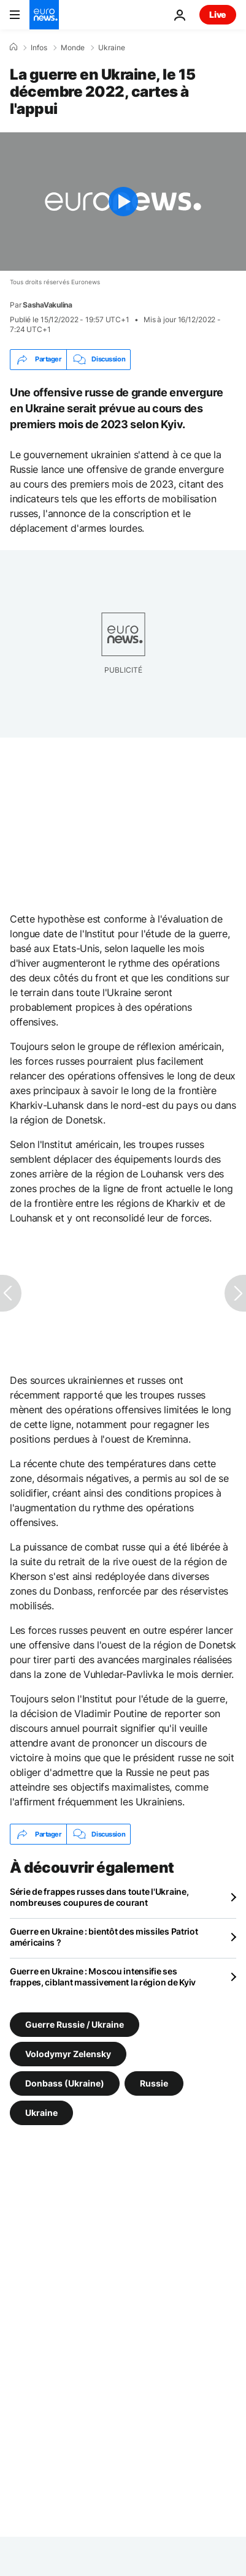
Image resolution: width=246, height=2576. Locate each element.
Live (217, 14)
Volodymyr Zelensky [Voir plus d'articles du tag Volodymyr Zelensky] (68, 2054)
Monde (73, 47)
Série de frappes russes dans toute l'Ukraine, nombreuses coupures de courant (99, 1897)
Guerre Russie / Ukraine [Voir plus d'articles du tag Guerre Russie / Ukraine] (74, 2024)
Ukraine (111, 47)
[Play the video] (123, 201)
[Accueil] (13, 47)
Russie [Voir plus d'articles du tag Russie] (154, 2083)
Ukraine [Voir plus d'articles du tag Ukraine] (41, 2112)
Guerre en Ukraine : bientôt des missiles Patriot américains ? (104, 1936)
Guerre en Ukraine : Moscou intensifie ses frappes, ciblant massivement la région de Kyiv (103, 1976)
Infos (39, 47)
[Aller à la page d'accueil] (44, 14)
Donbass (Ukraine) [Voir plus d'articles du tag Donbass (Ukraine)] (64, 2083)
